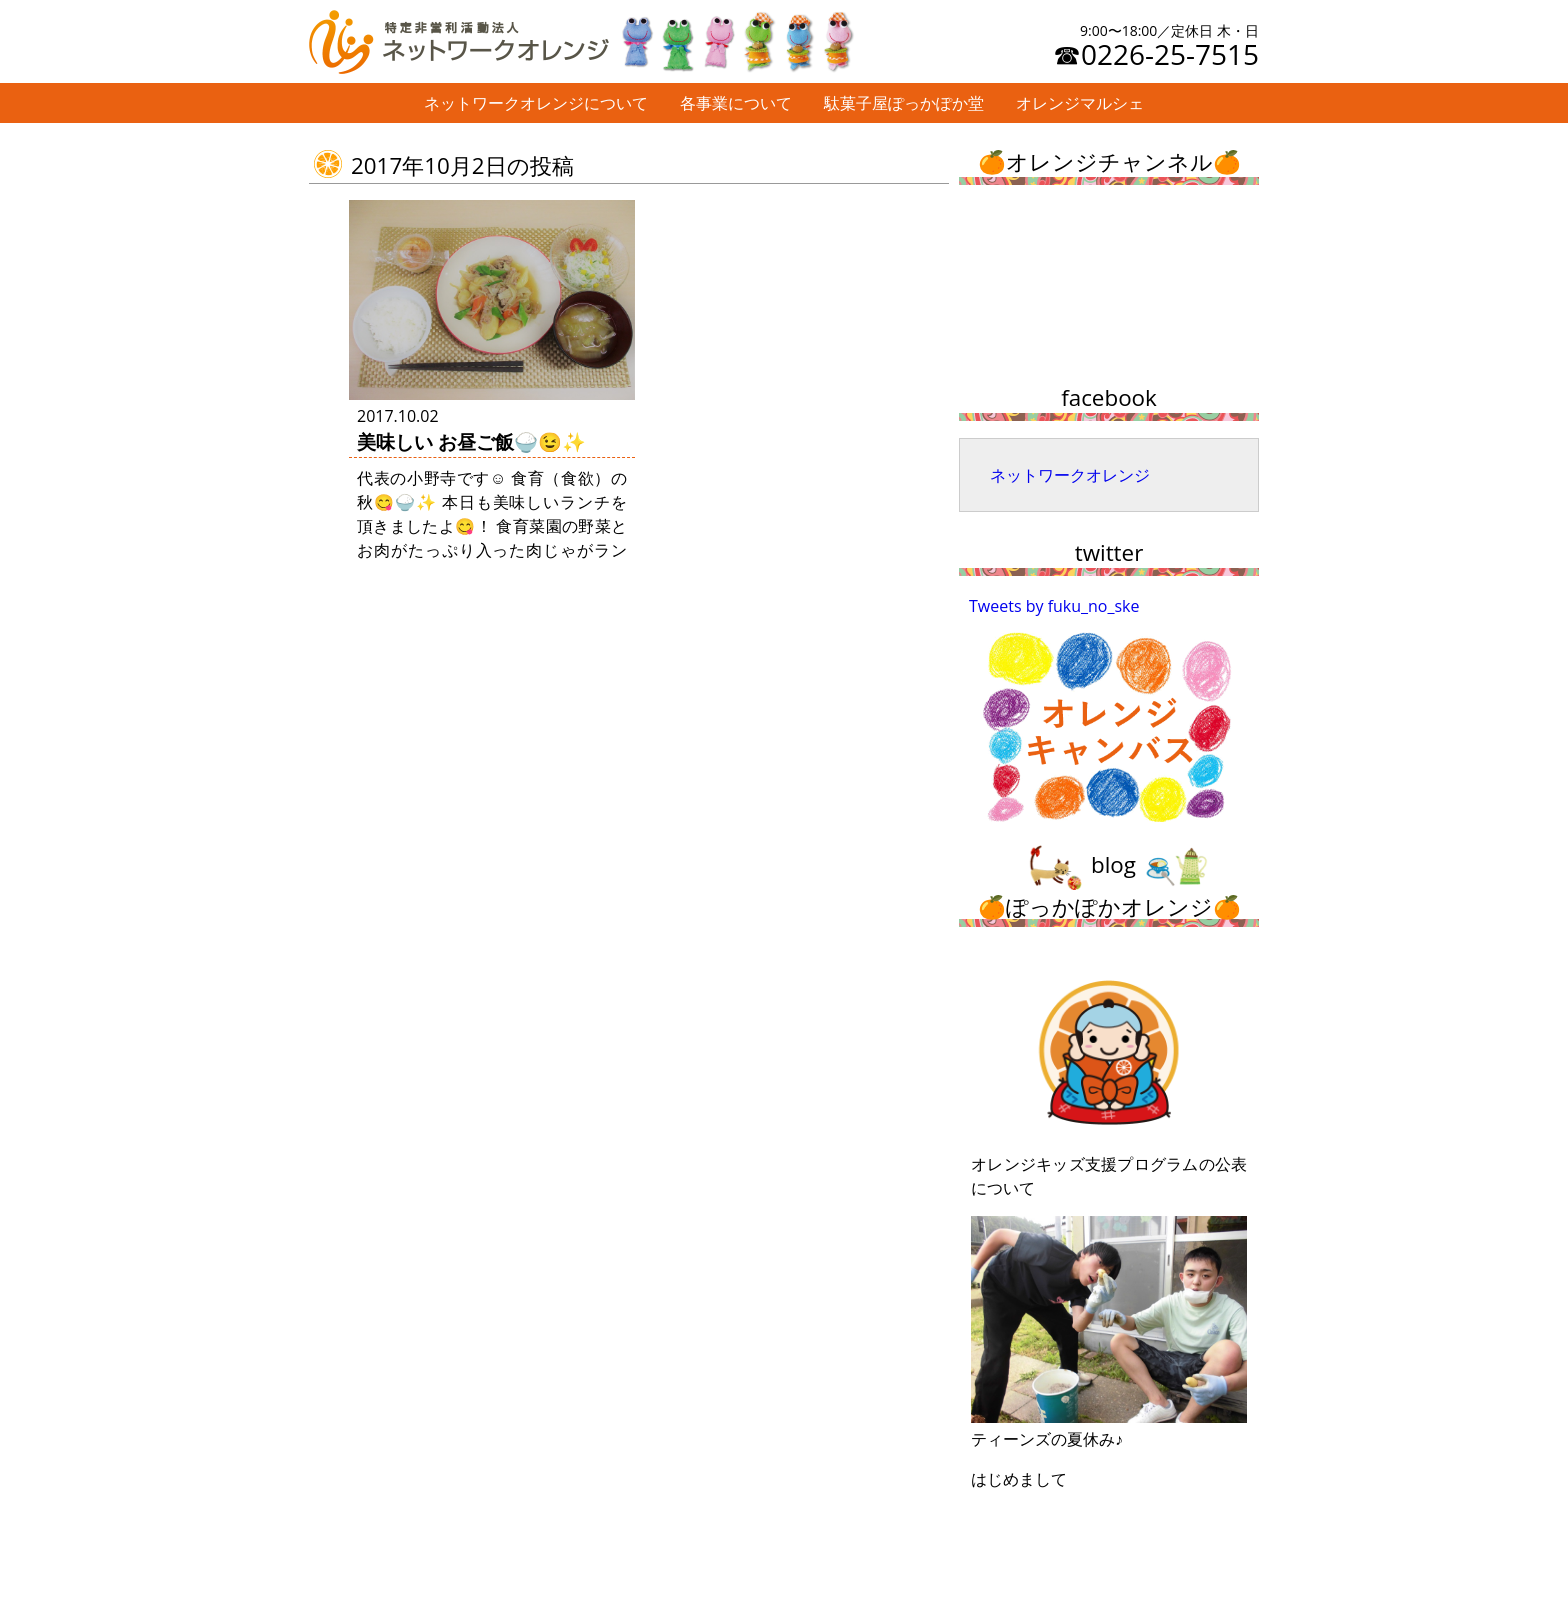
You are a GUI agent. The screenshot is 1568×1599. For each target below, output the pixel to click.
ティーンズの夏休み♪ (1109, 1333)
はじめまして (1019, 1479)
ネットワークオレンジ (1070, 475)
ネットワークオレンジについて (536, 103)
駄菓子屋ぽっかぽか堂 (904, 103)
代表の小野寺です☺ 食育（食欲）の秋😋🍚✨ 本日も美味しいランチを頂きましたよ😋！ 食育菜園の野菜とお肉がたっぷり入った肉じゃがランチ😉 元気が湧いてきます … (492, 526)
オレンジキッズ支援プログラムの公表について (1109, 1077)
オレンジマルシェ (1080, 103)
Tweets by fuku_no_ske (1054, 606)
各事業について (736, 103)
